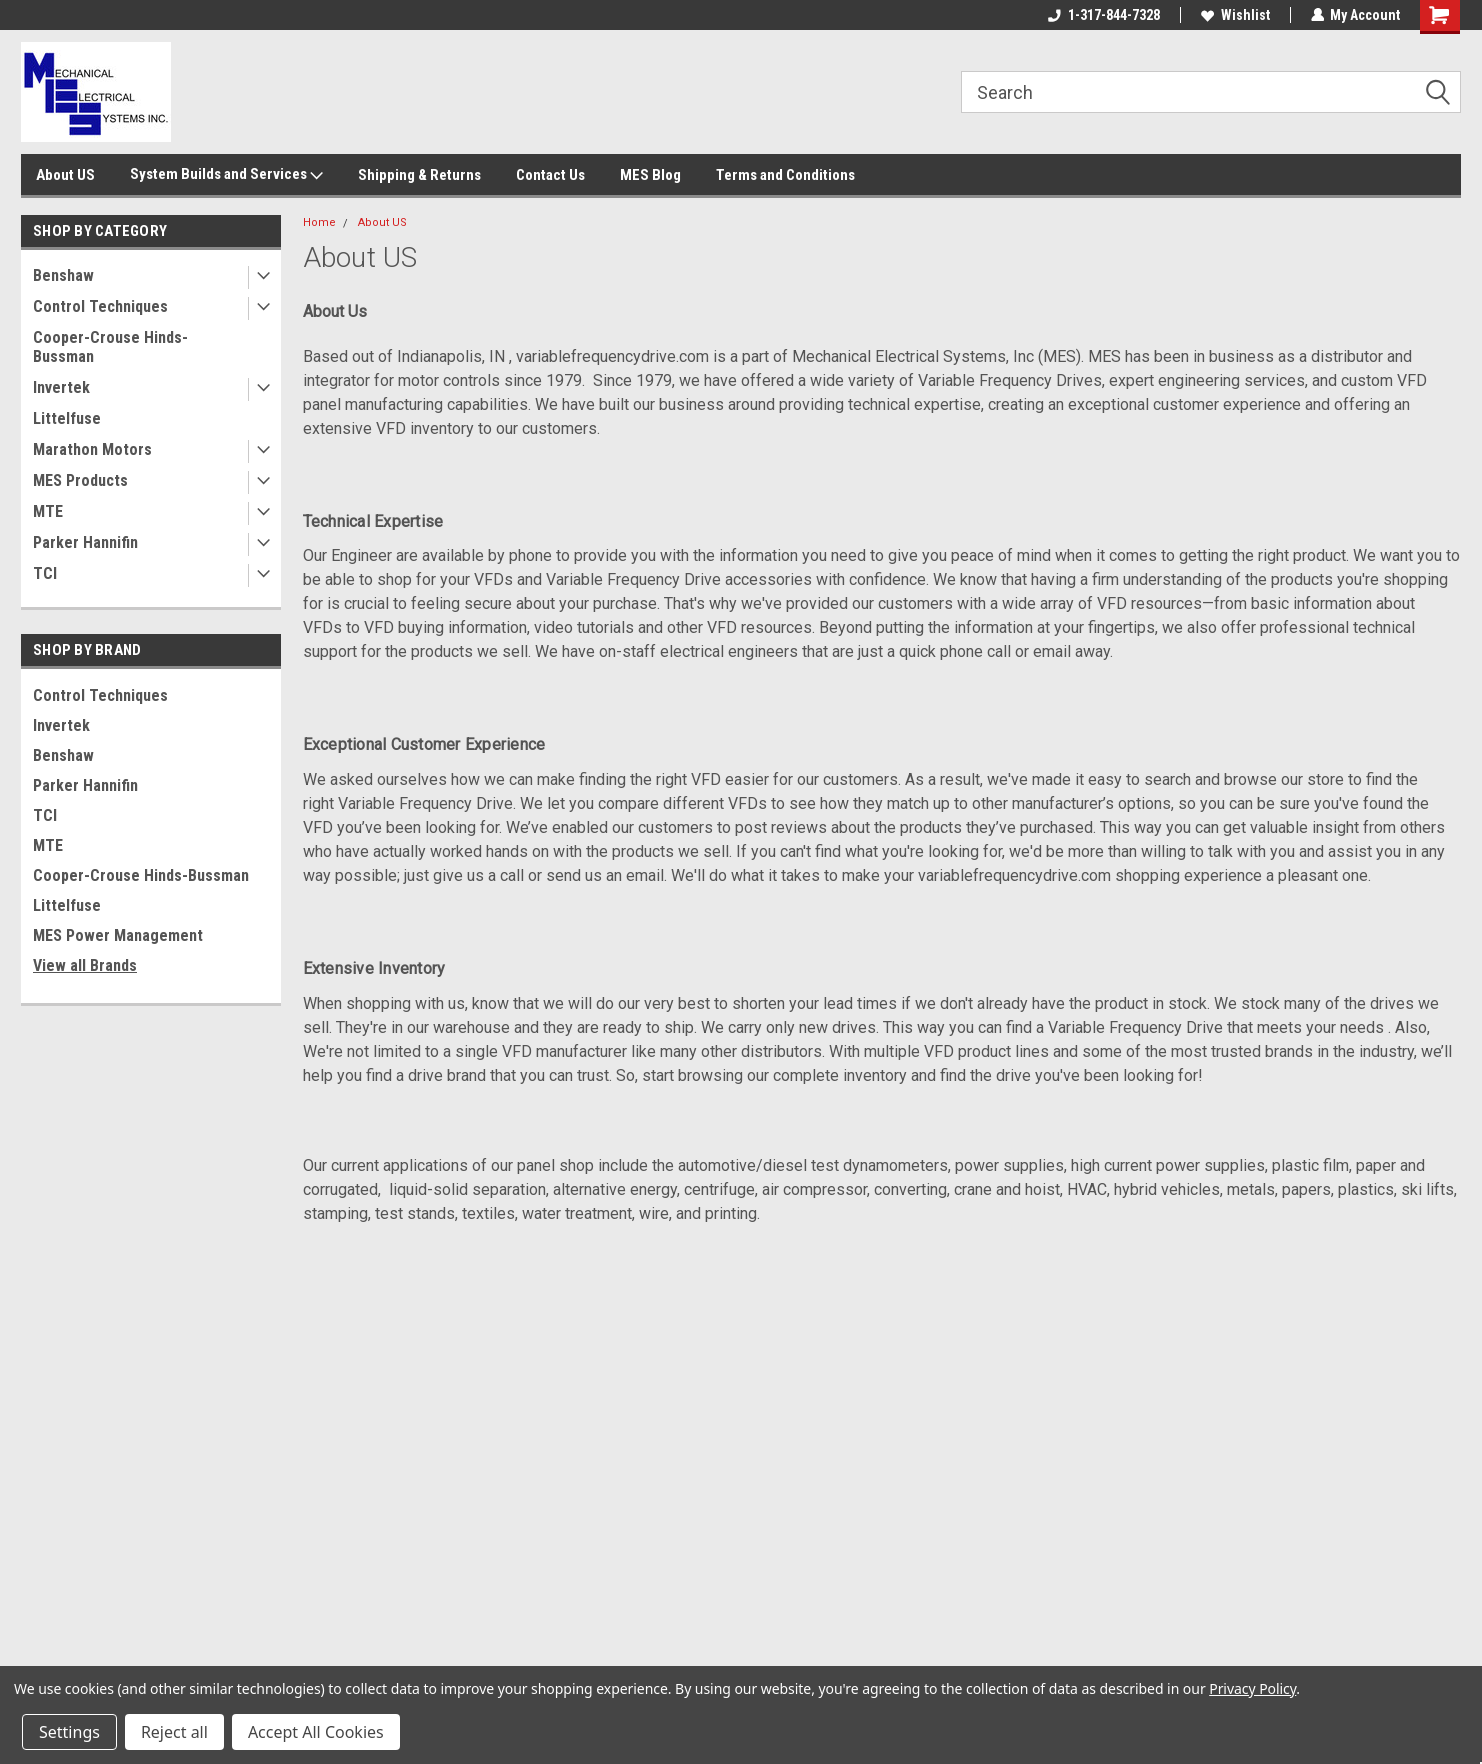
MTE (48, 511)
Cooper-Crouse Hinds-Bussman (110, 347)
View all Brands (85, 965)
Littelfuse (67, 418)
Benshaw (63, 275)
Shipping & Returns (419, 175)
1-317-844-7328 (1103, 15)
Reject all (174, 1732)
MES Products (80, 480)
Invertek (61, 387)
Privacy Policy (1252, 1688)
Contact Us (550, 175)
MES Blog (650, 175)
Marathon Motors (92, 449)
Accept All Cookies (316, 1732)
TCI (45, 573)
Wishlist (1234, 15)
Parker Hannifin (85, 542)
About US (65, 175)
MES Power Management (118, 935)
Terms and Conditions (785, 175)
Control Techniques (100, 306)
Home (319, 222)
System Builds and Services (226, 175)
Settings (69, 1732)
